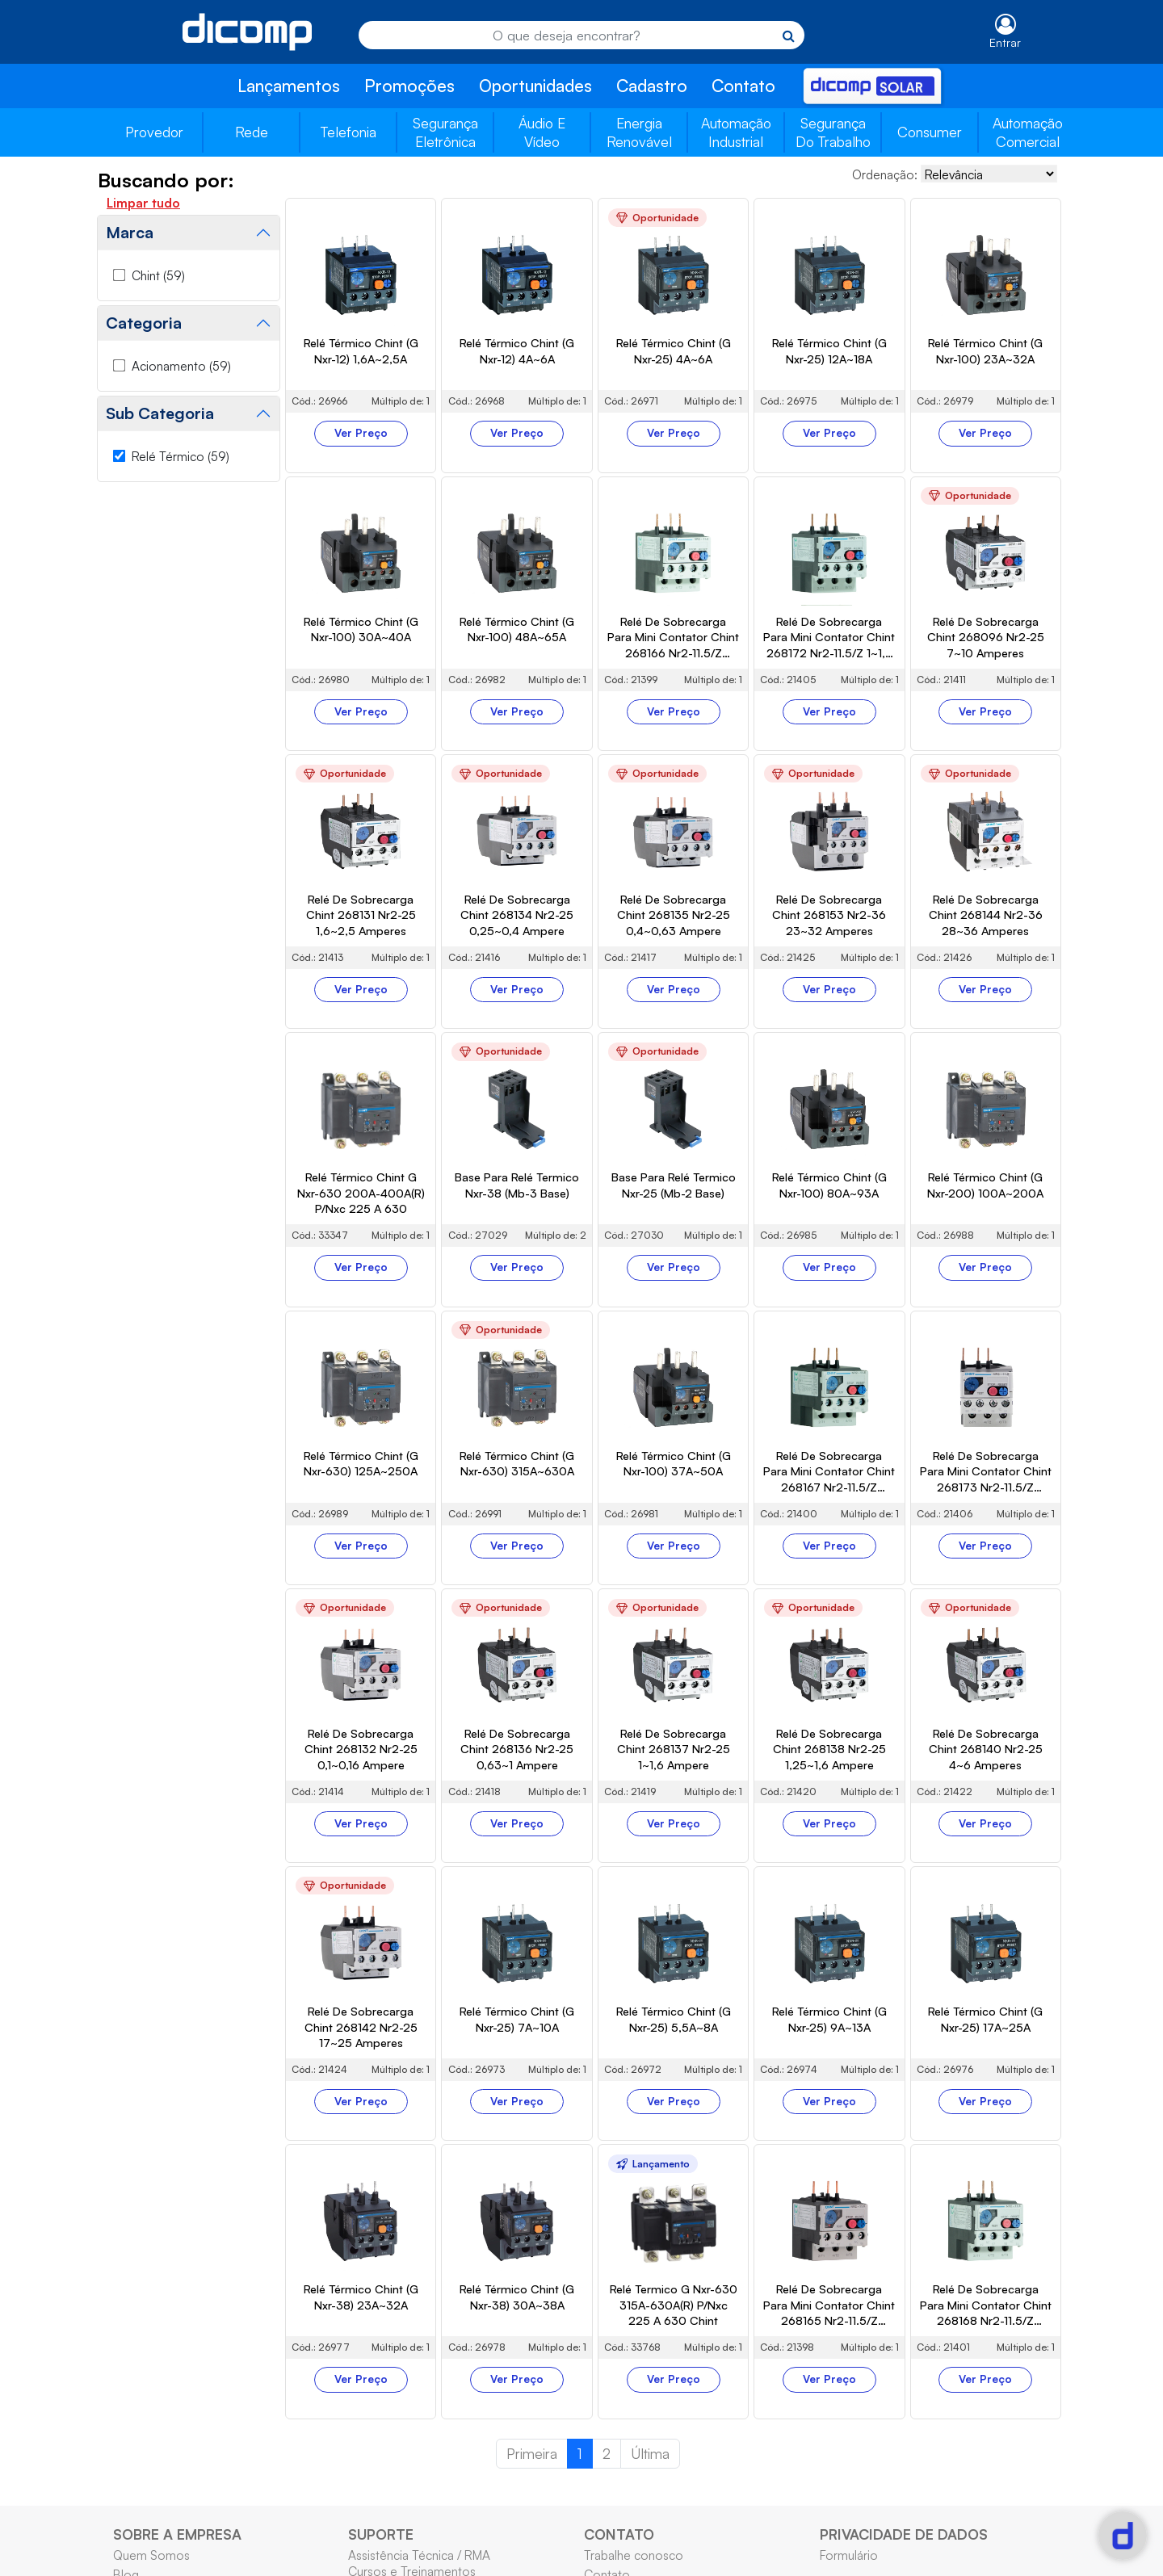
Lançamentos (288, 85)
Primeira (531, 2453)
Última (650, 2453)
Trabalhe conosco (633, 2555)
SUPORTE (381, 2534)
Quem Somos (151, 2555)
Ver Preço (361, 432)
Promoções (409, 85)
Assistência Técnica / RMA (419, 2555)
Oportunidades (535, 85)
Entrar (1005, 42)
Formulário (849, 2555)
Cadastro (651, 85)
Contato (743, 85)
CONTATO (619, 2534)
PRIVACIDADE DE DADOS (904, 2534)
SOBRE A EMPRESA (177, 2534)
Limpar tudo (143, 203)
